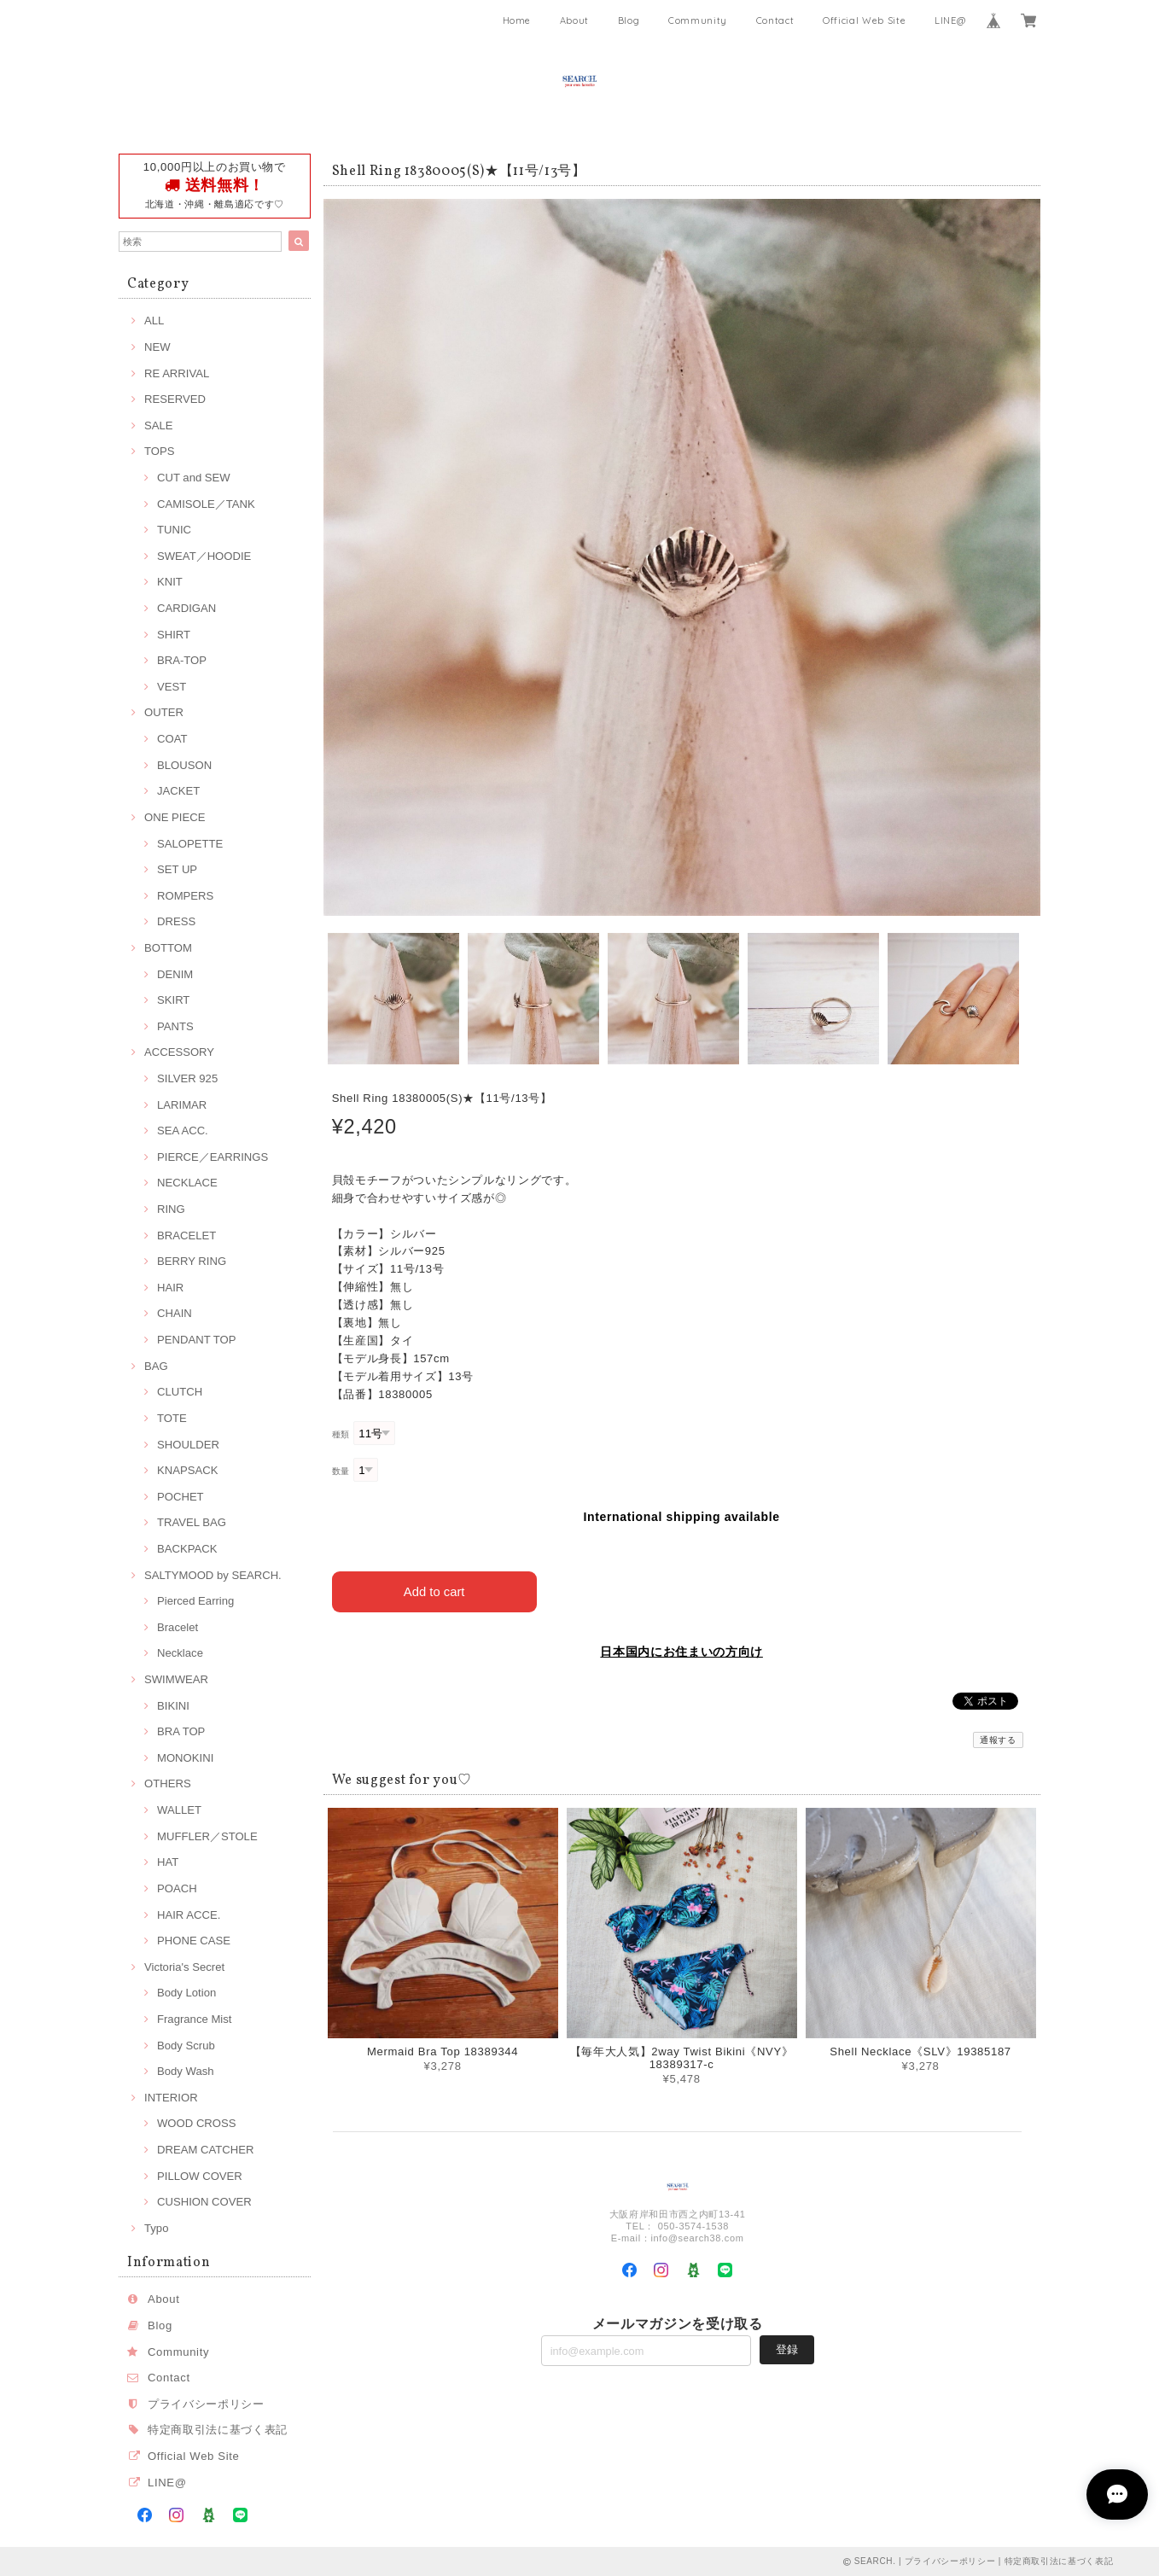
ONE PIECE (174, 817)
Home (517, 20)
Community (697, 20)
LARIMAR (182, 1105)
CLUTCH (179, 1391)
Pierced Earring (195, 1600)
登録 (787, 2348)
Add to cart (434, 1589)
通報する (998, 1738)
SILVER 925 (187, 1078)
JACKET (178, 790)
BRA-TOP (182, 660)
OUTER (163, 712)
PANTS (175, 1026)
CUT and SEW (193, 477)
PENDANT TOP (196, 1339)
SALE (158, 425)
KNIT (170, 581)
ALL (154, 320)
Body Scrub (186, 2045)
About (574, 20)
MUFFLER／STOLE (207, 1836)
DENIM (175, 974)
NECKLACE (187, 1182)
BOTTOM (168, 947)
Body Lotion (186, 1992)
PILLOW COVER (199, 2176)
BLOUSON (184, 765)
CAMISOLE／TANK (206, 504)
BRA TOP (181, 1731)
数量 (341, 1471)
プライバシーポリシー (206, 2404)
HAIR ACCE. (188, 1915)
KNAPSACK (187, 1470)
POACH (177, 1888)
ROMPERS (185, 895)
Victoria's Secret (184, 1967)
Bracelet (177, 1627)
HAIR (170, 1287)
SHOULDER (188, 1444)
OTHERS (167, 1783)
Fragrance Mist (194, 2019)
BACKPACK (187, 1548)
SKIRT (173, 1000)
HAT (167, 1862)
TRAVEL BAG (191, 1522)
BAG (156, 1366)
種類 (341, 1434)
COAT (172, 738)
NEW (157, 347)
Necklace (180, 1652)
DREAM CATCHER (205, 2149)
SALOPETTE (190, 843)
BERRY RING (191, 1261)
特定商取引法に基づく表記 (218, 2429)
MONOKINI (185, 1757)
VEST (171, 686)
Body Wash (185, 2071)
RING (171, 1209)
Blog (629, 20)
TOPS (159, 451)
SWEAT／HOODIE (204, 556)
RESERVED (175, 399)
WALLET (179, 1810)
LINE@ (950, 20)
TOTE (172, 1418)
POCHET (180, 1496)
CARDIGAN (186, 608)
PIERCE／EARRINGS (212, 1157)
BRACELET (186, 1235)
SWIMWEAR (176, 1679)
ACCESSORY (179, 1052)
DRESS (176, 921)
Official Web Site (864, 20)
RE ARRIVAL (176, 373)
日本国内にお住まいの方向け (681, 1650)
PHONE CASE (193, 1940)
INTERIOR (171, 2097)
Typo (156, 2228)
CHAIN (174, 1313)
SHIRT (173, 634)
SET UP (177, 869)
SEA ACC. (182, 1130)
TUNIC (174, 529)
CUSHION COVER (204, 2201)
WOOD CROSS (196, 2123)
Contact (775, 20)
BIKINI (173, 1705)
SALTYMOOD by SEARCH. (213, 1575)
